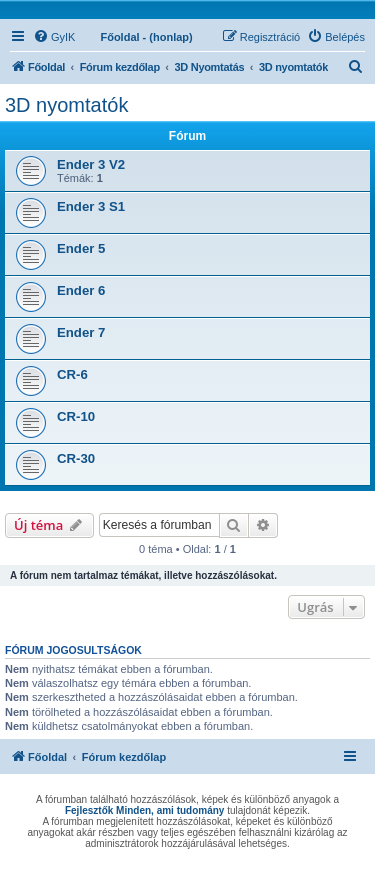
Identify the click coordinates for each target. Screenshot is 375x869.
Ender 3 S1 (91, 206)
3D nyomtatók (66, 105)
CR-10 (76, 416)
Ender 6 (81, 290)
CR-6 (72, 374)
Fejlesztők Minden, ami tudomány (144, 810)
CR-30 (76, 458)
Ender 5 (81, 248)
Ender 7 (81, 332)
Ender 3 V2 (91, 164)
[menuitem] (54, 37)
